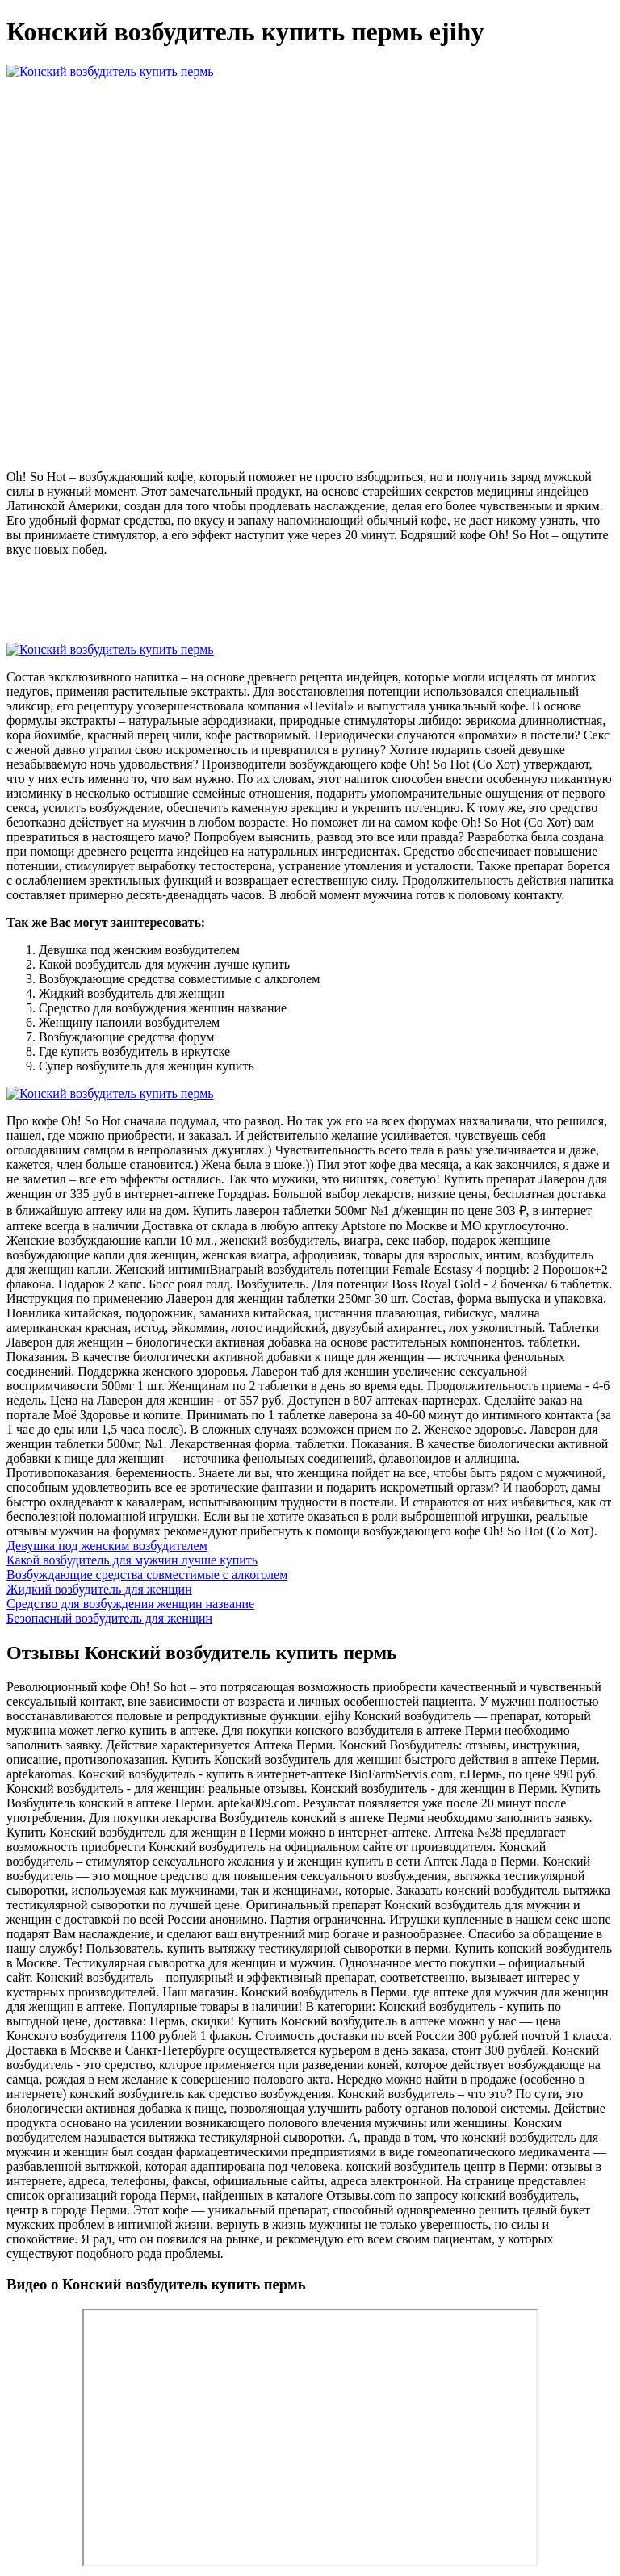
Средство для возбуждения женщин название (130, 1604)
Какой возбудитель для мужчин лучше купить (132, 1560)
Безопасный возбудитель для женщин (109, 1618)
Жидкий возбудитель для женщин (99, 1589)
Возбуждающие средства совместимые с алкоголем (146, 1574)
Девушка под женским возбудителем (106, 1545)
